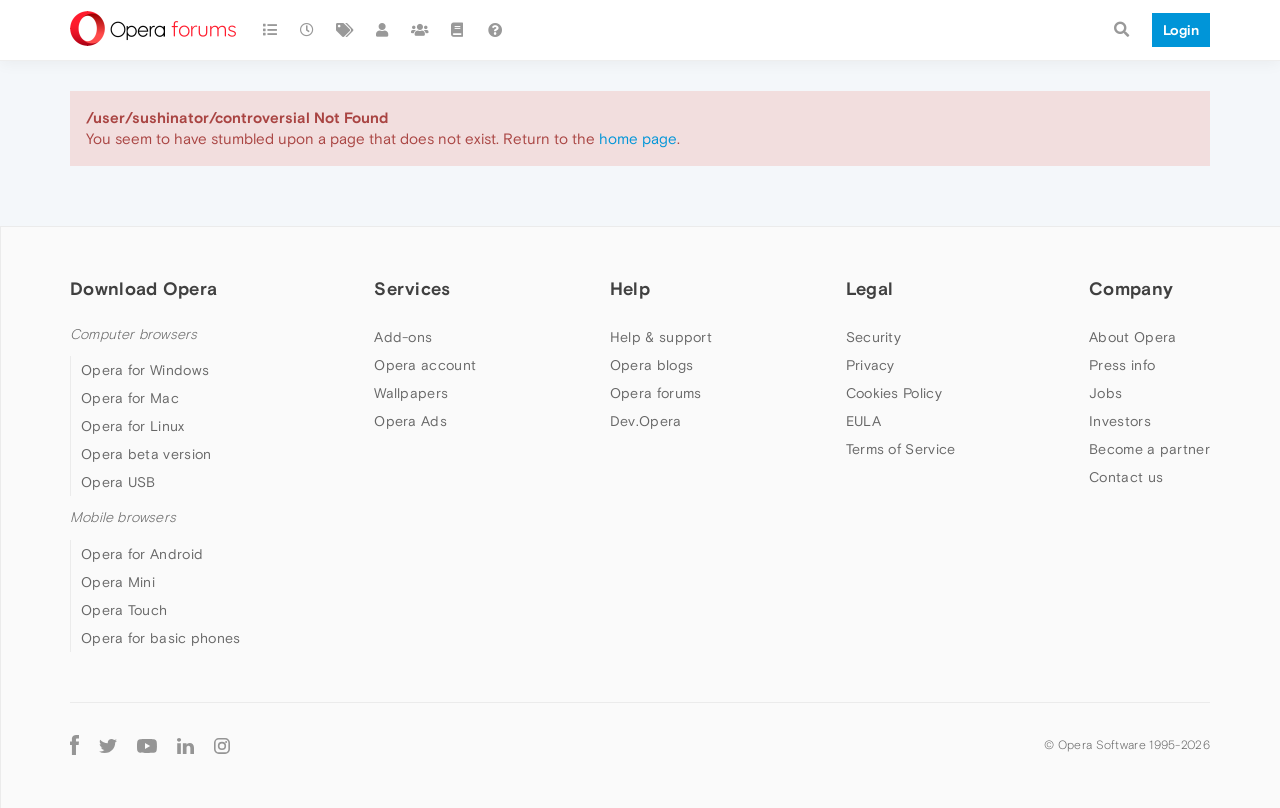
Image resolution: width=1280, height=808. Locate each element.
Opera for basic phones (161, 638)
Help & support (661, 337)
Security (873, 337)
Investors (1120, 421)
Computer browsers (133, 334)
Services (412, 288)
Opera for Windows (145, 370)
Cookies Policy (894, 393)
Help (630, 288)
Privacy (870, 365)
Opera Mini (118, 582)
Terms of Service (901, 449)
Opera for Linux (133, 426)
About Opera (1132, 337)
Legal (870, 288)
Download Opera (143, 288)
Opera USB (118, 482)
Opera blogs (651, 365)
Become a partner (1149, 449)
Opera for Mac (130, 398)
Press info (1122, 365)
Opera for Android (142, 554)
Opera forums (656, 393)
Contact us (1126, 477)
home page (638, 138)
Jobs (1105, 393)
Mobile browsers (123, 517)
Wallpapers (411, 393)
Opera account (425, 365)
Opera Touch (124, 610)
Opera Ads (410, 421)
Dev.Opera (646, 421)
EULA (863, 421)
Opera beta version (146, 454)
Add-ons (403, 337)
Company (1131, 288)
